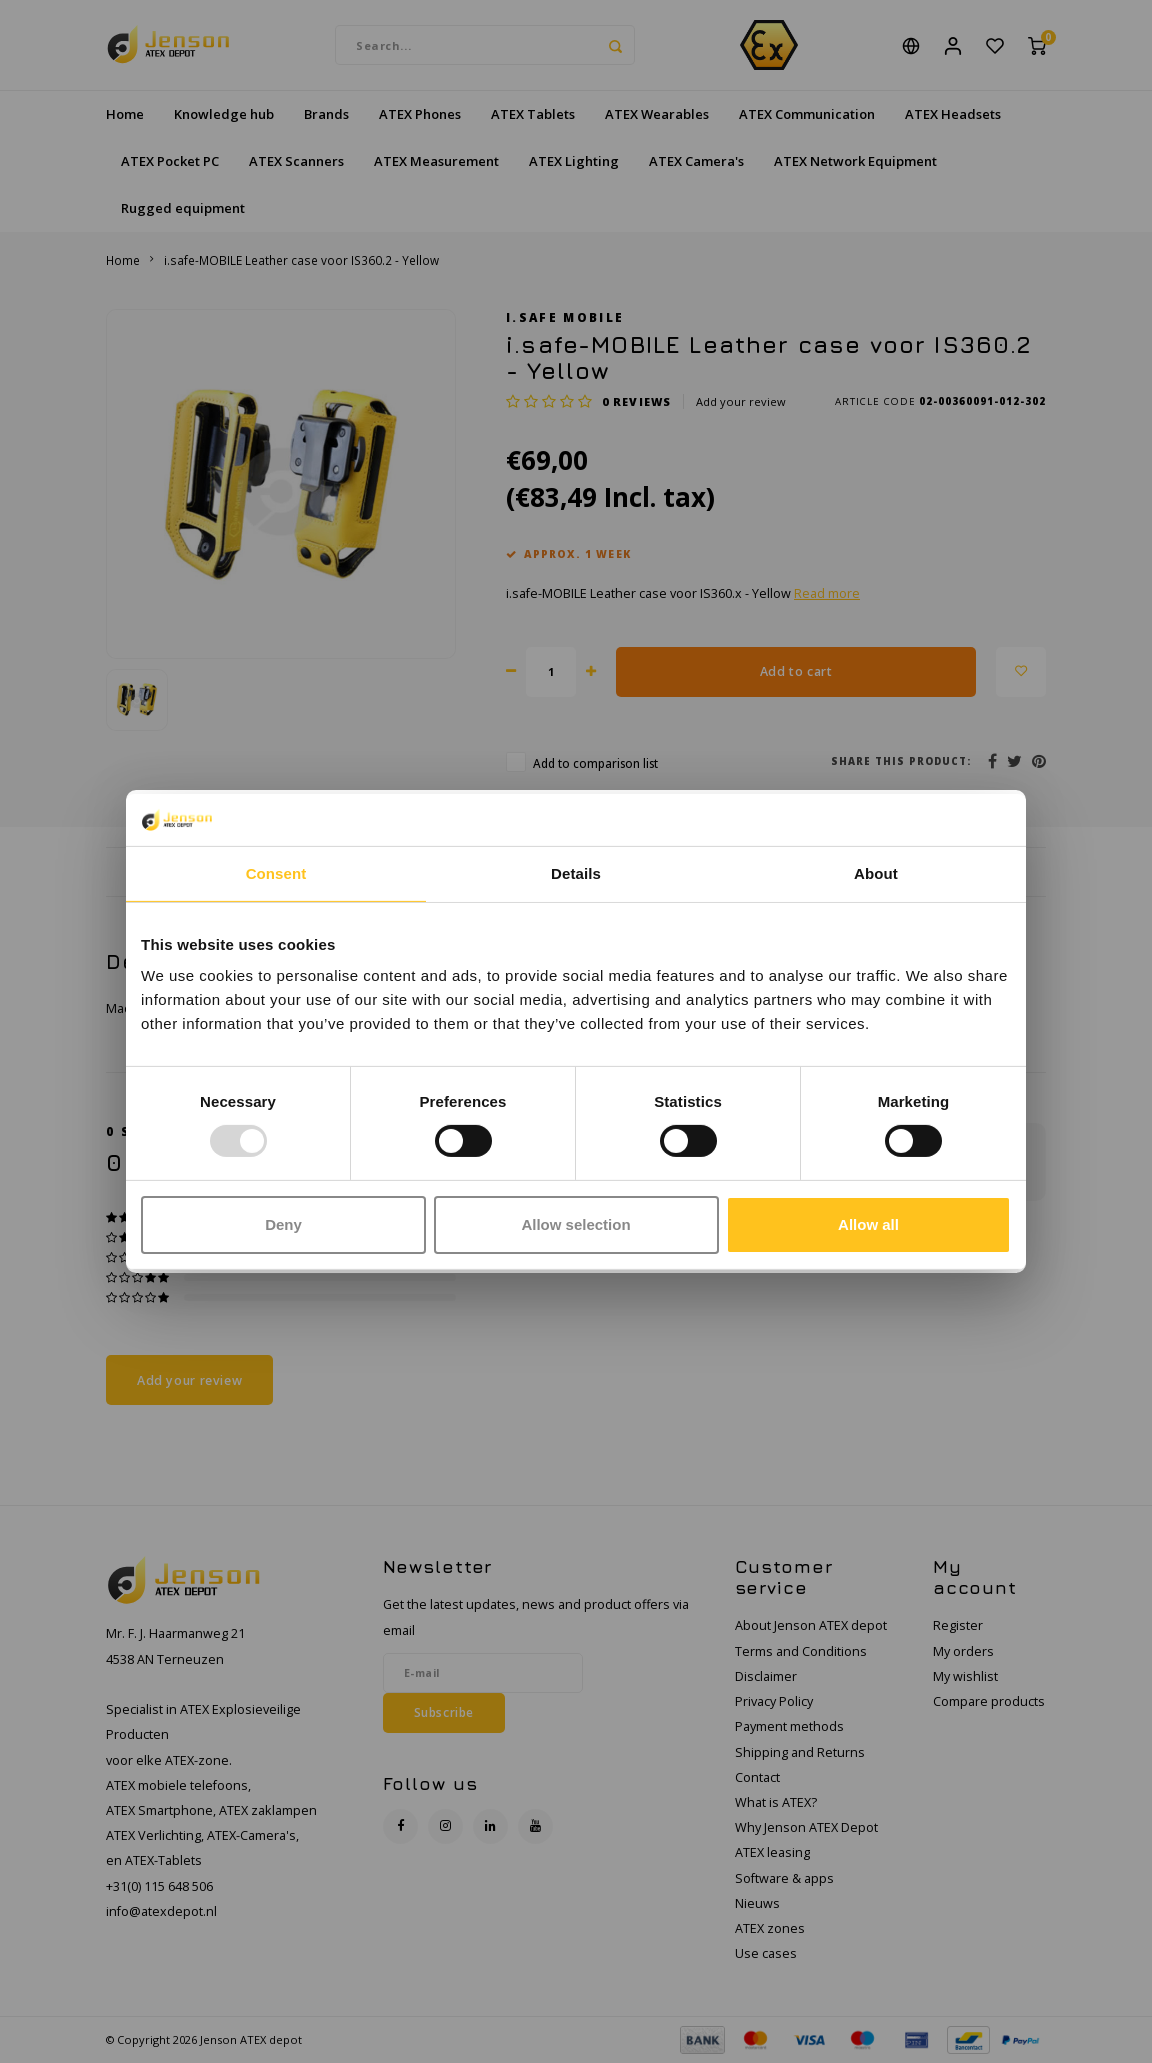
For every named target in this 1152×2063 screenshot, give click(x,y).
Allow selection (575, 1224)
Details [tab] (576, 873)
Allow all (868, 1224)
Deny (283, 1224)
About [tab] (876, 873)
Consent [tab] (276, 873)
